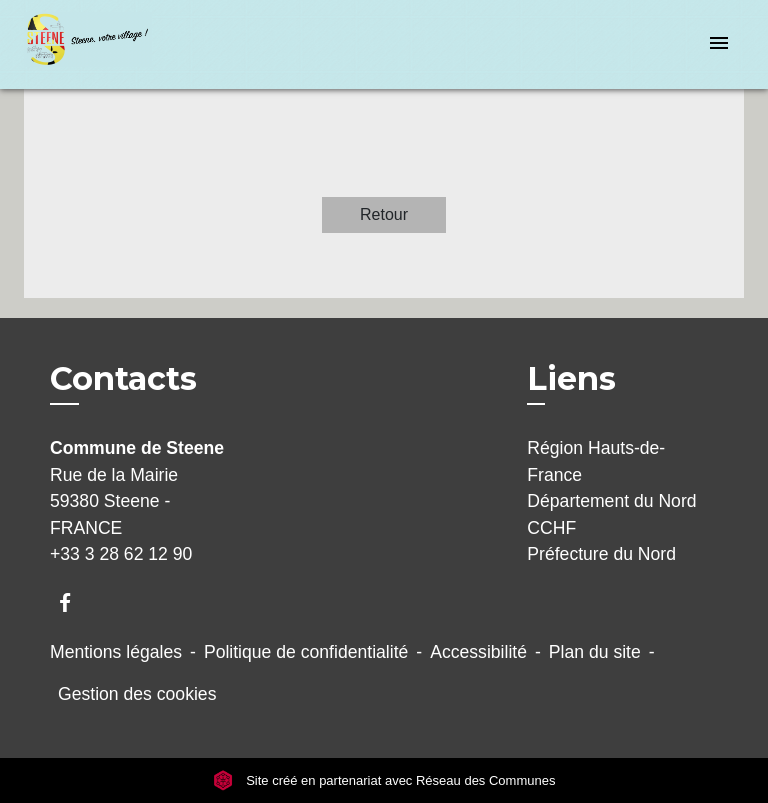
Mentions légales (116, 652)
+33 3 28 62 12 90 (121, 554)
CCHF (551, 528)
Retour (384, 214)
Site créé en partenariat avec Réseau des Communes (384, 780)
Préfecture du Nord (601, 554)
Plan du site (595, 652)
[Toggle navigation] (719, 44)
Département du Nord (611, 501)
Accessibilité (478, 652)
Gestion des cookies (137, 694)
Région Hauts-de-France (596, 461)
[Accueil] (99, 44)
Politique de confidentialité (306, 652)
